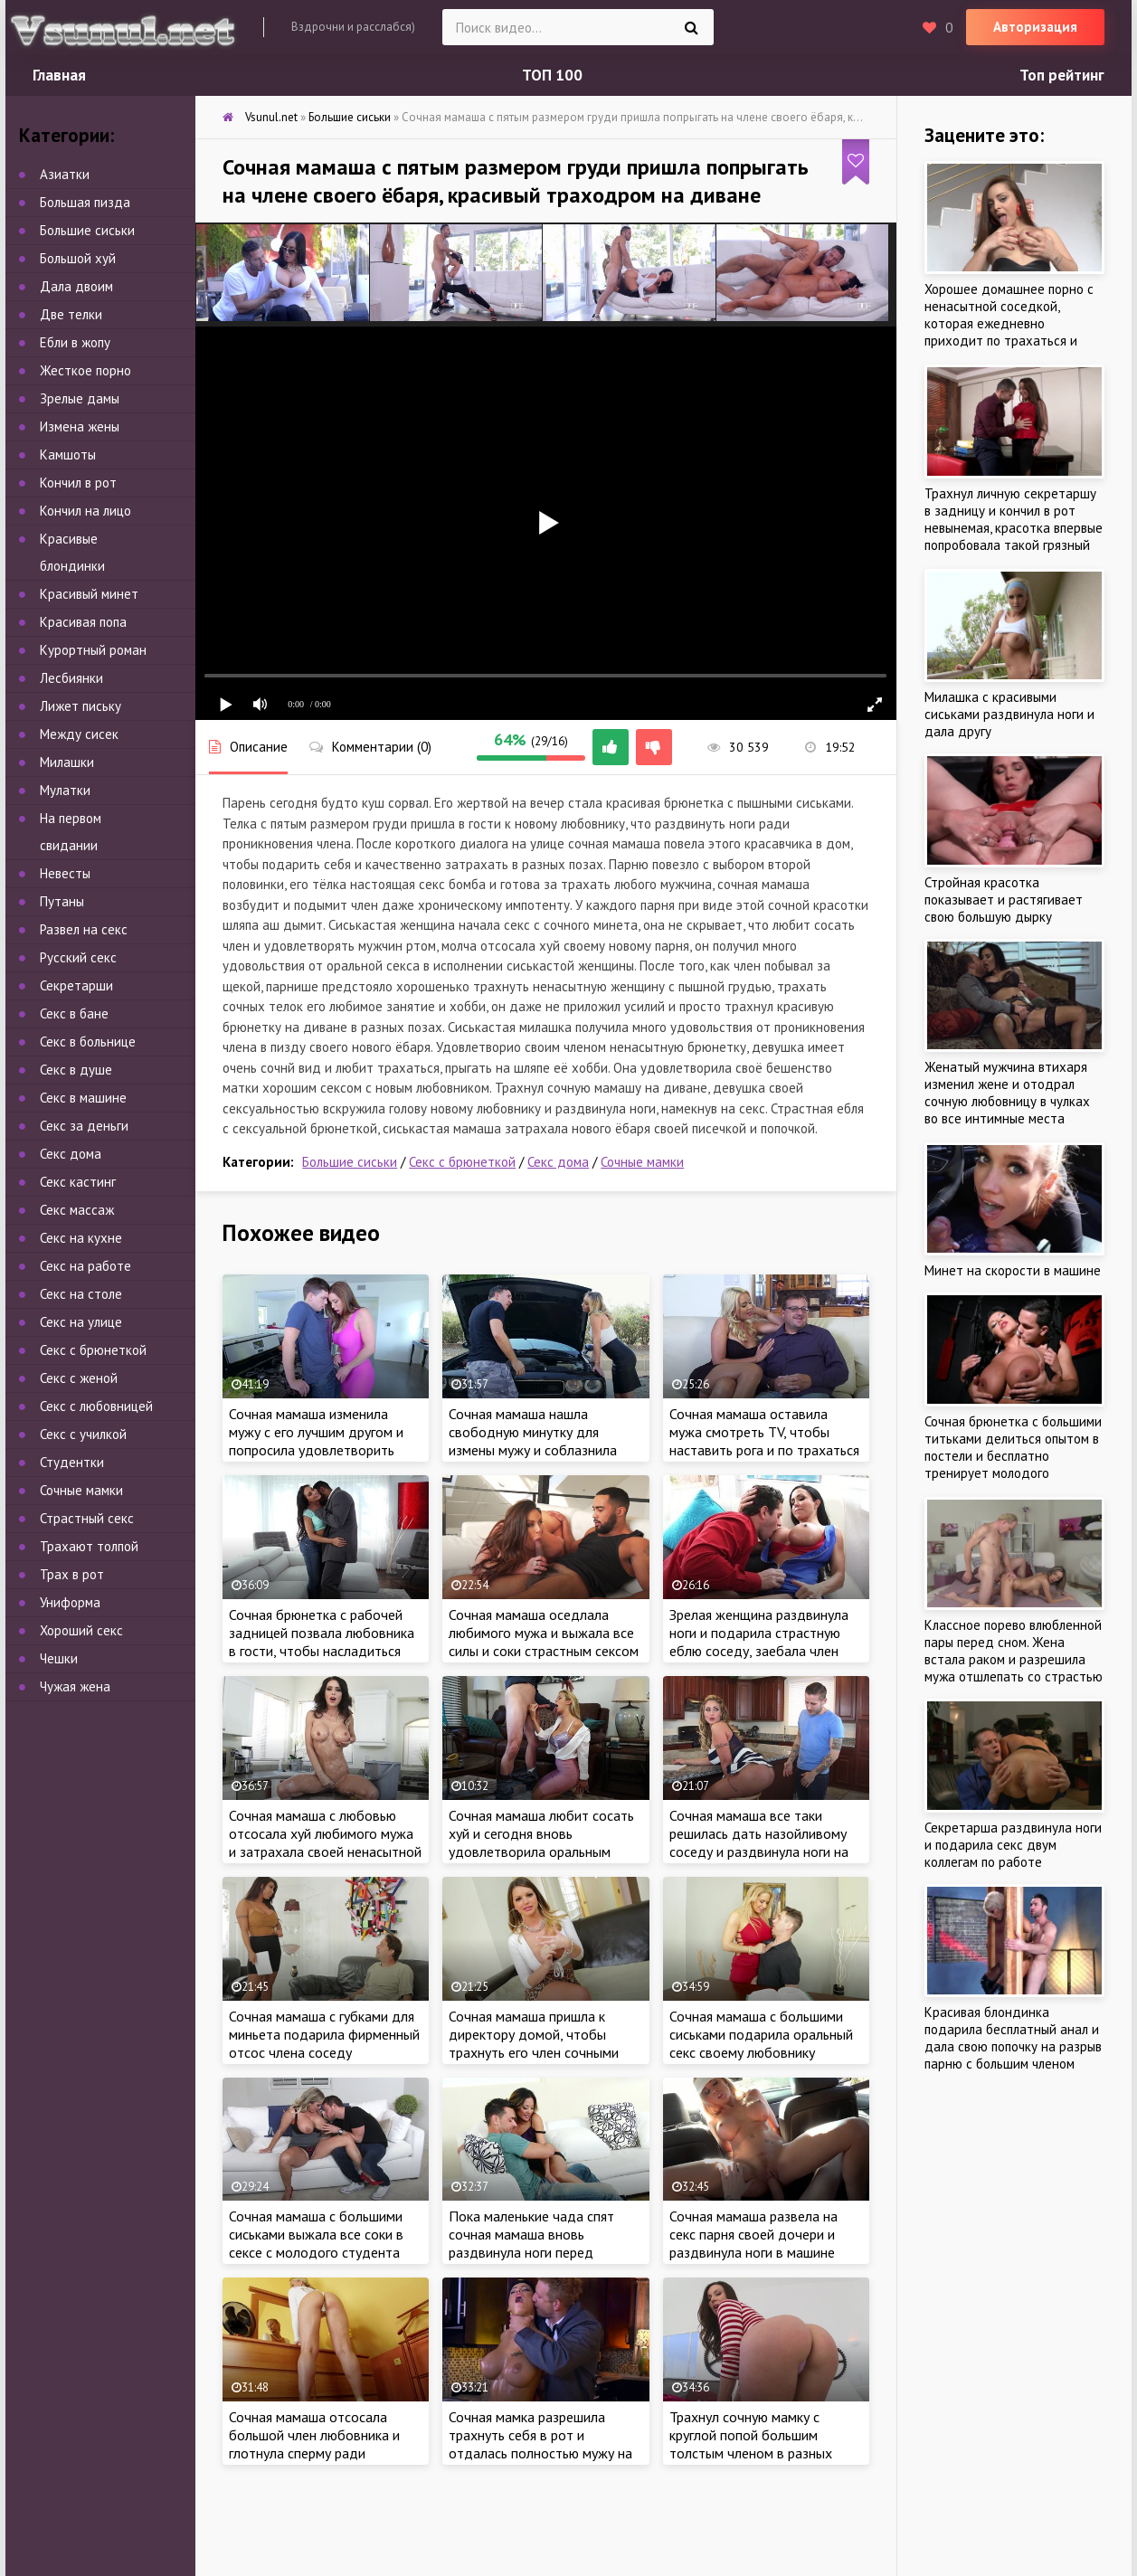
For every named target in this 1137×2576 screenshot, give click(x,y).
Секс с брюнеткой (462, 1161)
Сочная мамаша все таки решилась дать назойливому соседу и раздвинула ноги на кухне (758, 1842)
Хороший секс (81, 1630)
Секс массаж (77, 1209)
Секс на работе (85, 1265)
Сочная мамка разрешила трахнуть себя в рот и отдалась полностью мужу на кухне (540, 2444)
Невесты (65, 873)
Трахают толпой (89, 1546)
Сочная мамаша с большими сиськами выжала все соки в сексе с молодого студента (316, 2234)
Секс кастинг (78, 1181)
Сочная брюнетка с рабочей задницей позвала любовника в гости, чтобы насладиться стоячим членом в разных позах (321, 1650)
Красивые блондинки (72, 552)
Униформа (70, 1602)
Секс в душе (76, 1069)
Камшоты (68, 454)
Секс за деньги (84, 1125)
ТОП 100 (552, 75)
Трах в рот (72, 1574)
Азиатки (65, 174)
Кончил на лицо (85, 510)
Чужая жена (75, 1686)
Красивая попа (83, 621)
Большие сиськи (349, 1161)
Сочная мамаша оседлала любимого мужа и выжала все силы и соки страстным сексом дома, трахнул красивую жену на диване (544, 1650)
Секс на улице (81, 1322)
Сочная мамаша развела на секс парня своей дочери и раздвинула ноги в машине (753, 2234)
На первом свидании (70, 832)
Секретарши (76, 985)
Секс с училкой (83, 1434)
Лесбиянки (71, 678)
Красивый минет (89, 593)
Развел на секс (84, 929)
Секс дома (558, 1161)
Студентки (72, 1462)
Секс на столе (81, 1293)
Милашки (67, 762)
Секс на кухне (81, 1237)
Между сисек (79, 734)
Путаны (62, 901)
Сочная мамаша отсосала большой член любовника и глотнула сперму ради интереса (314, 2444)
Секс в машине (83, 1097)
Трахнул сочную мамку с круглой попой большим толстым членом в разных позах (750, 2444)
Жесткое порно (85, 370)
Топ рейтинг (1061, 75)
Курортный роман (93, 649)
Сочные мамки (642, 1161)
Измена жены (79, 426)
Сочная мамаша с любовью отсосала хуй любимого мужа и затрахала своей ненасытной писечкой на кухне (325, 1842)
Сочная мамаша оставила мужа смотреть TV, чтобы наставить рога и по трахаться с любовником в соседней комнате (764, 1450)
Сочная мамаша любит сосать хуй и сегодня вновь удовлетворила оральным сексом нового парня (541, 1842)
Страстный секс (87, 1518)
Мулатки (65, 790)
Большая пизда (85, 202)
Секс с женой (79, 1378)
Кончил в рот (78, 482)
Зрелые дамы (79, 398)
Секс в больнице (88, 1041)
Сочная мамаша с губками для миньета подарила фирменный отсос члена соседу (324, 2034)
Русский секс (78, 957)
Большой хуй (78, 258)
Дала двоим (76, 286)
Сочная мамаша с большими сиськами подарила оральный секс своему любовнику (761, 2034)
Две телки (71, 314)
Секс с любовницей (96, 1406)
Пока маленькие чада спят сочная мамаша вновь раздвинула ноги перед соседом (531, 2243)
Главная (59, 75)
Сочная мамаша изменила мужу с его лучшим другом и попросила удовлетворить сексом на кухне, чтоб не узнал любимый (325, 1450)
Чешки (59, 1658)
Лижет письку (80, 706)
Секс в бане (74, 1013)
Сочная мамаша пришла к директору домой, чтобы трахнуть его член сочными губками (534, 2043)
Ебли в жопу (75, 342)
